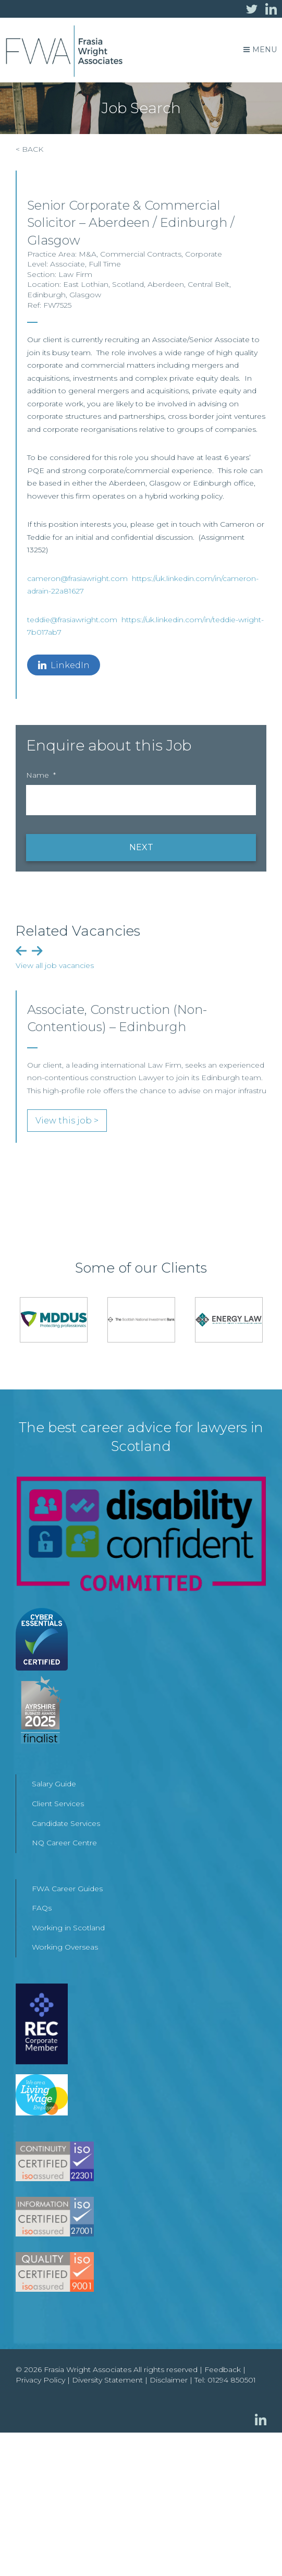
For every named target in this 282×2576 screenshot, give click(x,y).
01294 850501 (231, 2380)
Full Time (105, 264)
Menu (260, 49)
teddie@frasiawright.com (72, 619)
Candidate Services (66, 1823)
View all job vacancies (55, 965)
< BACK (29, 149)
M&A (87, 254)
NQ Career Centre (64, 1842)
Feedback (222, 2369)
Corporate (203, 254)
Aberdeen (166, 284)
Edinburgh (46, 294)
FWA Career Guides (67, 1888)
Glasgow (85, 294)
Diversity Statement (107, 2380)
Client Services (58, 1803)
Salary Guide (54, 1783)
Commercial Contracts (140, 254)
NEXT (141, 847)
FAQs (42, 1908)
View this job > (67, 1121)
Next (37, 951)
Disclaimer (169, 2380)
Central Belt (208, 284)
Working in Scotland (68, 1927)
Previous (21, 951)
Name (41, 775)
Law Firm (75, 274)
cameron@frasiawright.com (77, 578)
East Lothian (85, 284)
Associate (67, 264)
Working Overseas (65, 1947)
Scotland (128, 284)
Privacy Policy (40, 2380)
